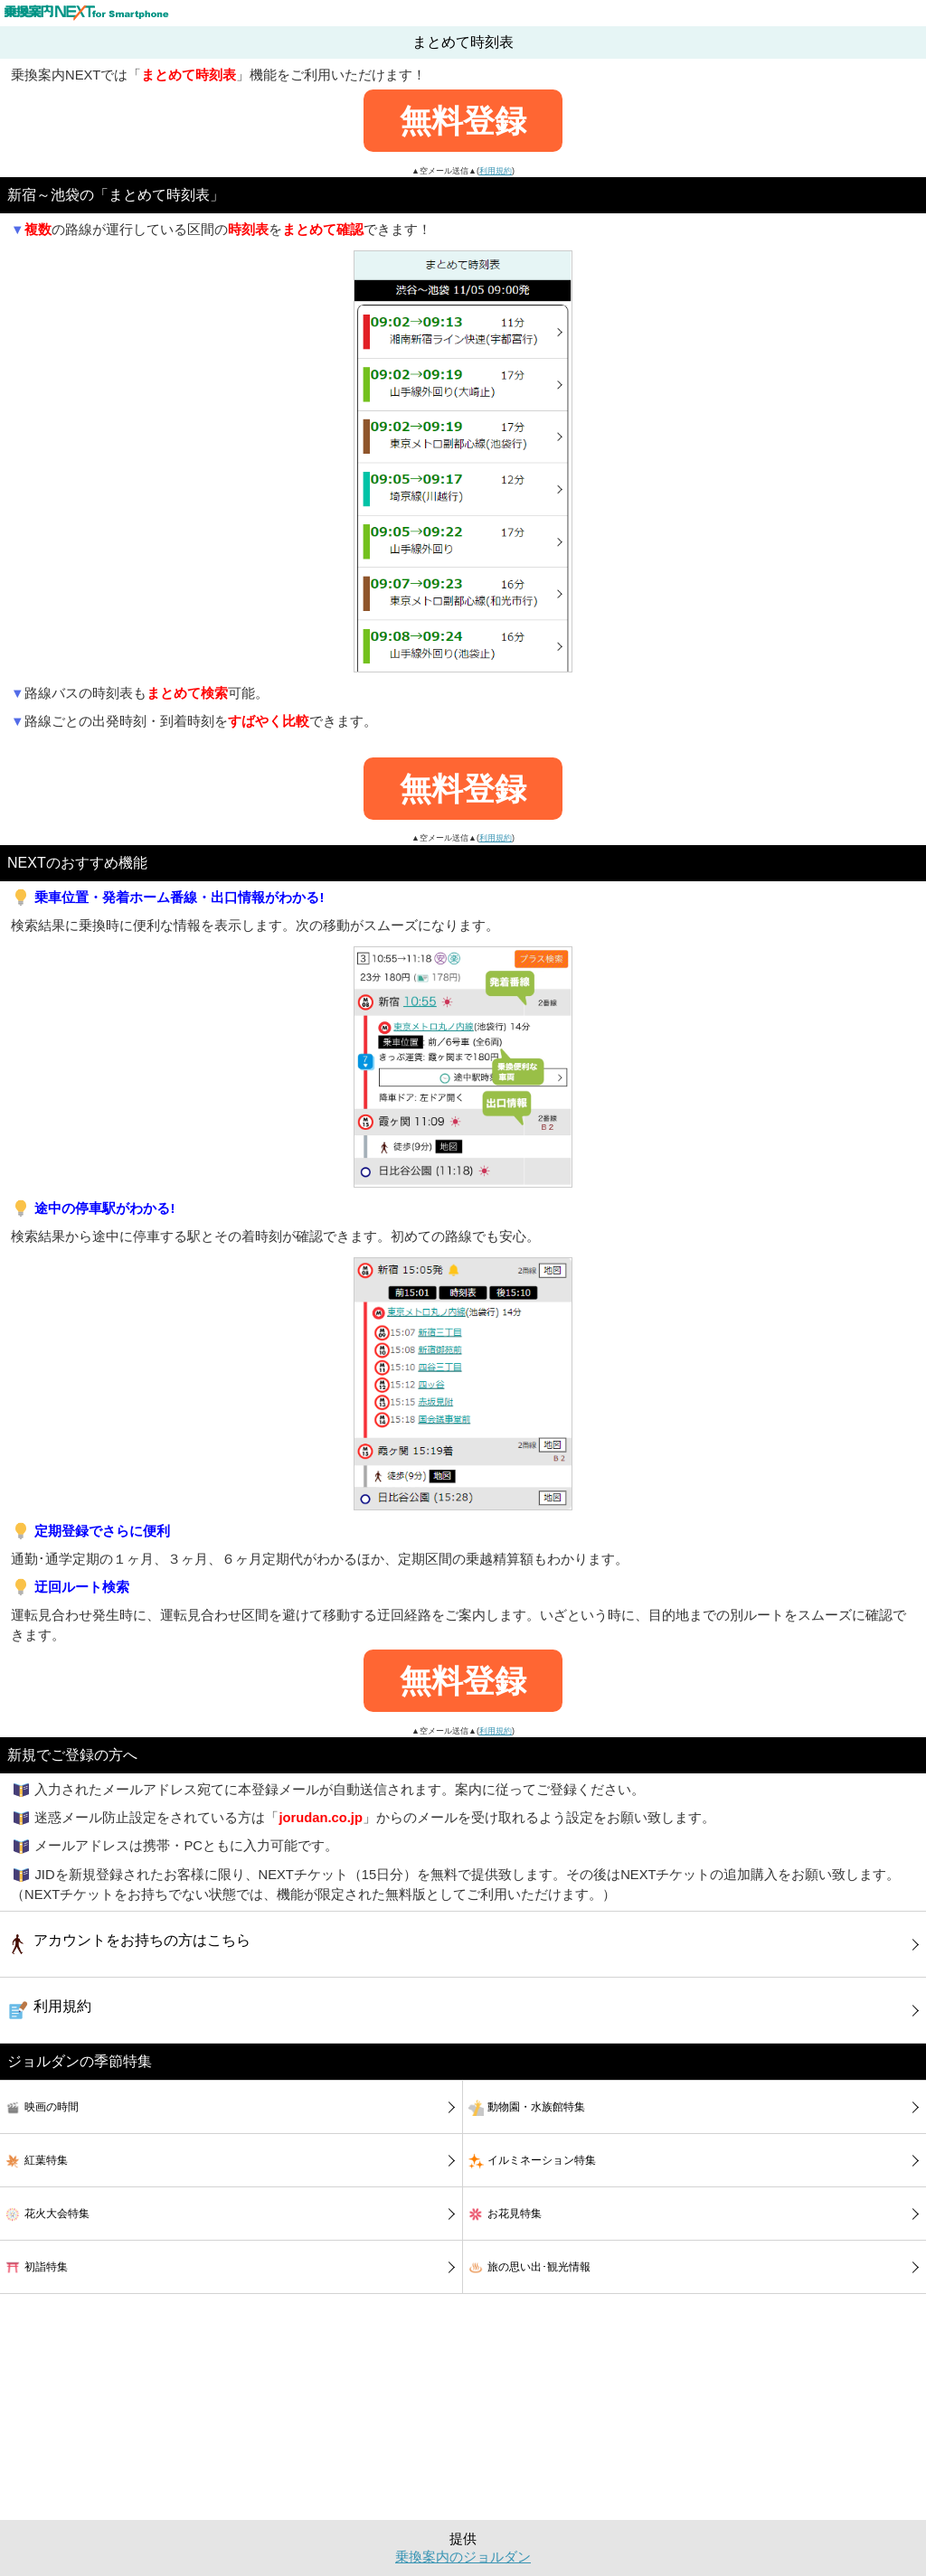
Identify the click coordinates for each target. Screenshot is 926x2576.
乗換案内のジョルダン (463, 2557)
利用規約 (495, 170)
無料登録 (463, 120)
